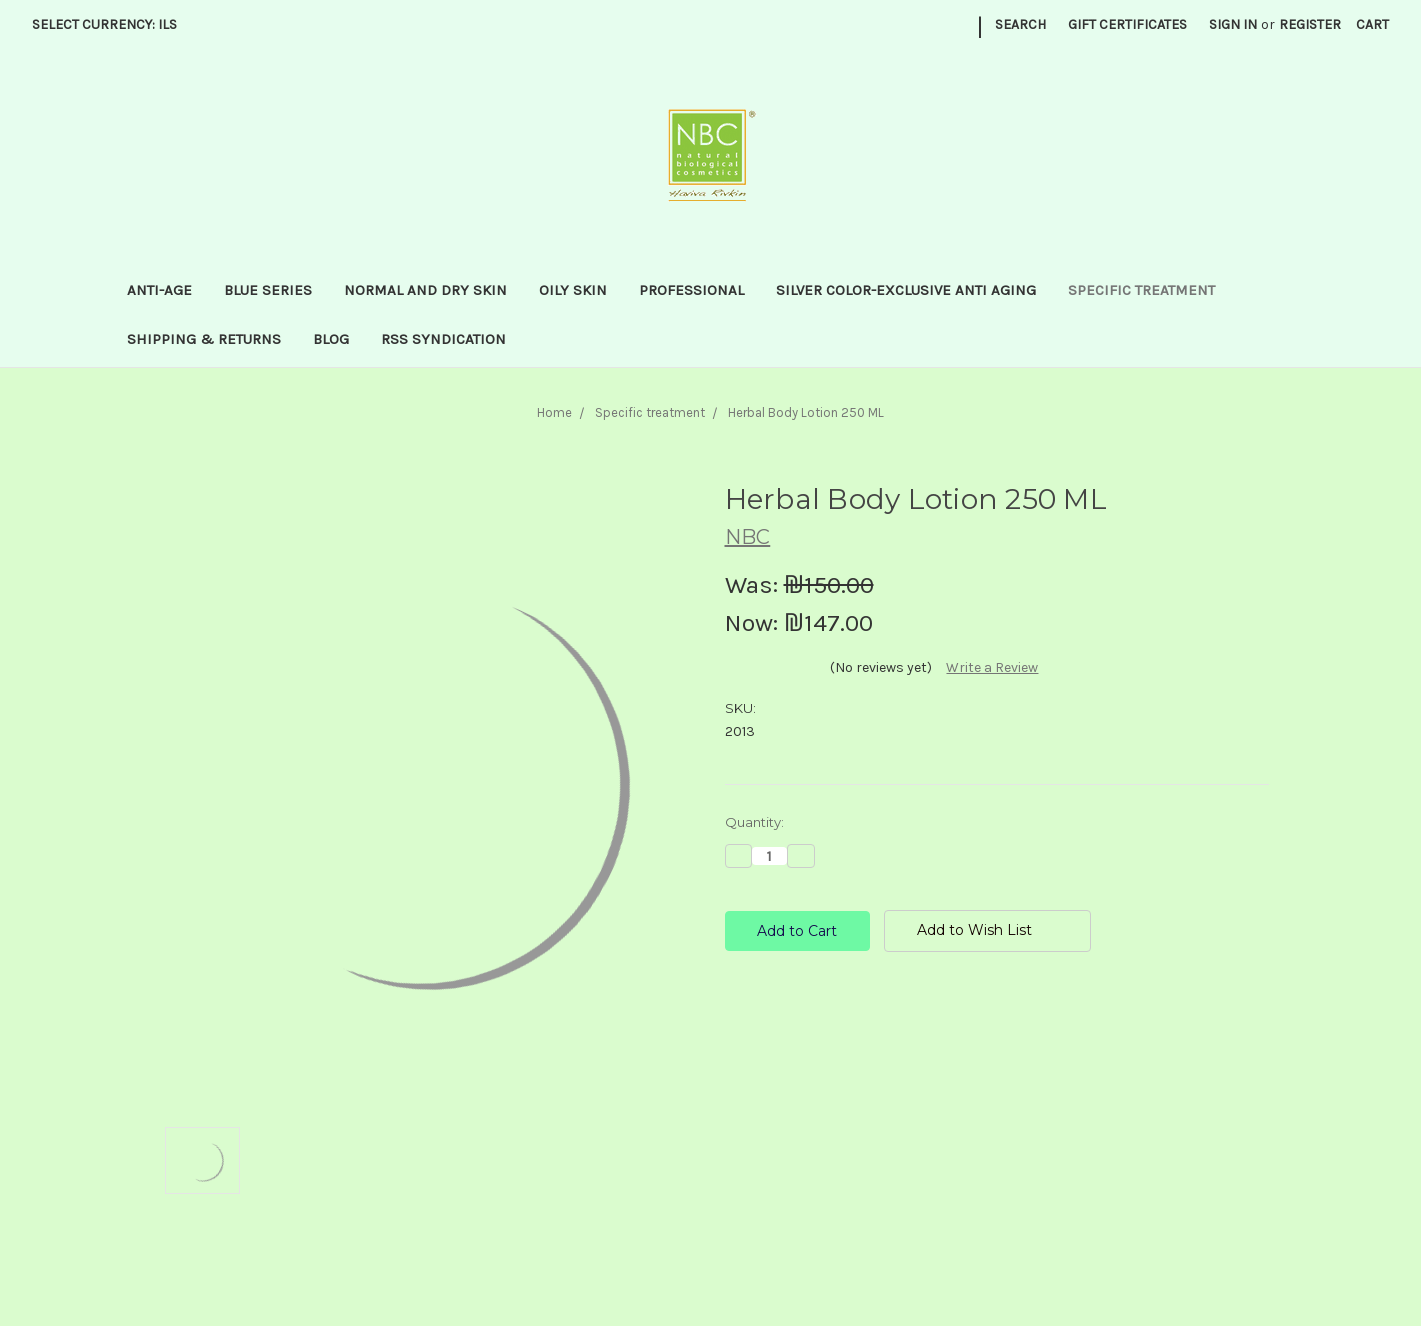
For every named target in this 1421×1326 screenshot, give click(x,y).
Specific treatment (1141, 290)
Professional (691, 290)
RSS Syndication (443, 339)
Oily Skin (573, 290)
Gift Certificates (1127, 24)
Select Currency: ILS (111, 24)
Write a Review (992, 667)
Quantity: (754, 822)
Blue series (268, 290)
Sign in (1233, 24)
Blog (331, 339)
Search (1020, 24)
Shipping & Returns (204, 339)
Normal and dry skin (425, 290)
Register (1310, 24)
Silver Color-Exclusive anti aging (906, 290)
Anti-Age (159, 290)
